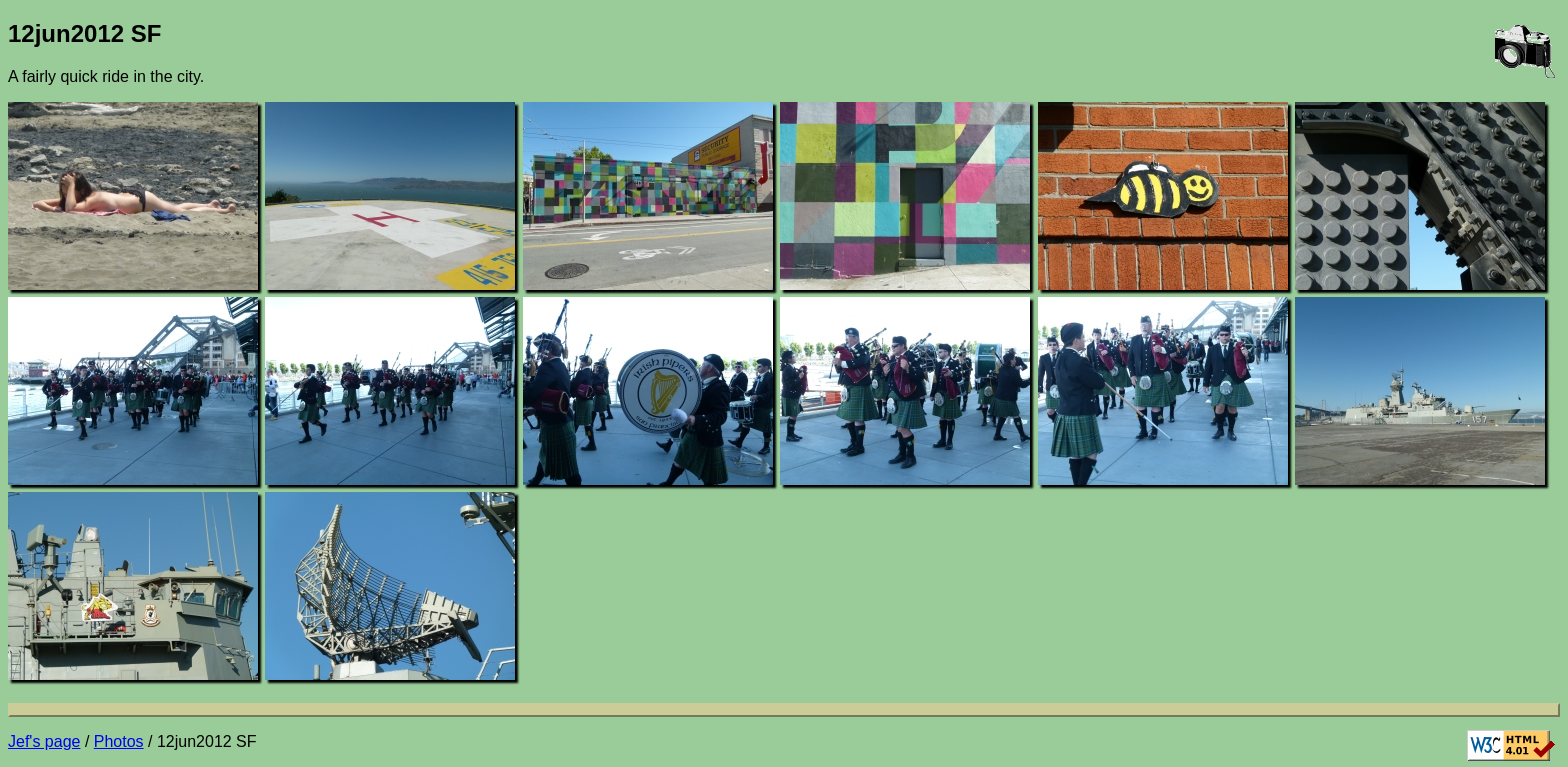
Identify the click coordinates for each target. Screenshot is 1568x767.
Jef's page (44, 741)
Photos (119, 741)
